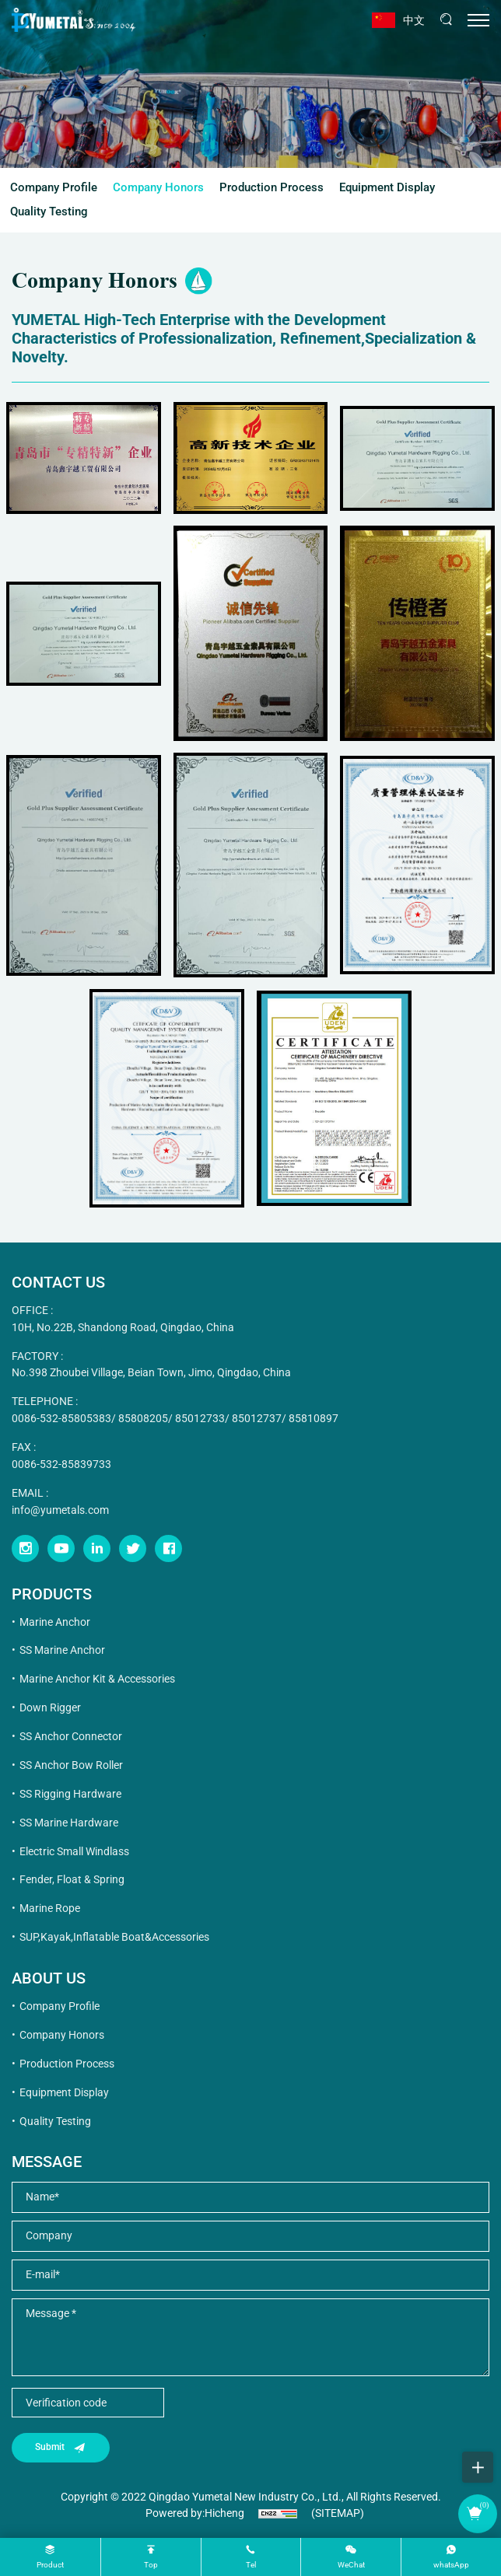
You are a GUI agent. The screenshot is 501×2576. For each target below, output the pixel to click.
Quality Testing (49, 211)
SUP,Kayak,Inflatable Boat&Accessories (114, 1937)
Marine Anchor (54, 1622)
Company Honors (158, 187)
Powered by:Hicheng (194, 2513)
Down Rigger (50, 1707)
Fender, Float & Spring (71, 1879)
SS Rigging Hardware (70, 1794)
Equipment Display (387, 187)
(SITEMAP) (337, 2513)
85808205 (143, 1418)
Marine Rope (49, 1908)
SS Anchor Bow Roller (71, 1765)
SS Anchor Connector (70, 1736)
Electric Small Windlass (74, 1851)
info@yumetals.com (60, 1510)
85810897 (313, 1418)
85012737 (257, 1418)
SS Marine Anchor (62, 1650)
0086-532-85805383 (61, 1418)
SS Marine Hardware (68, 1822)
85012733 (200, 1418)
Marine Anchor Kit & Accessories (97, 1678)
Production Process (271, 187)
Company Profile (53, 187)
